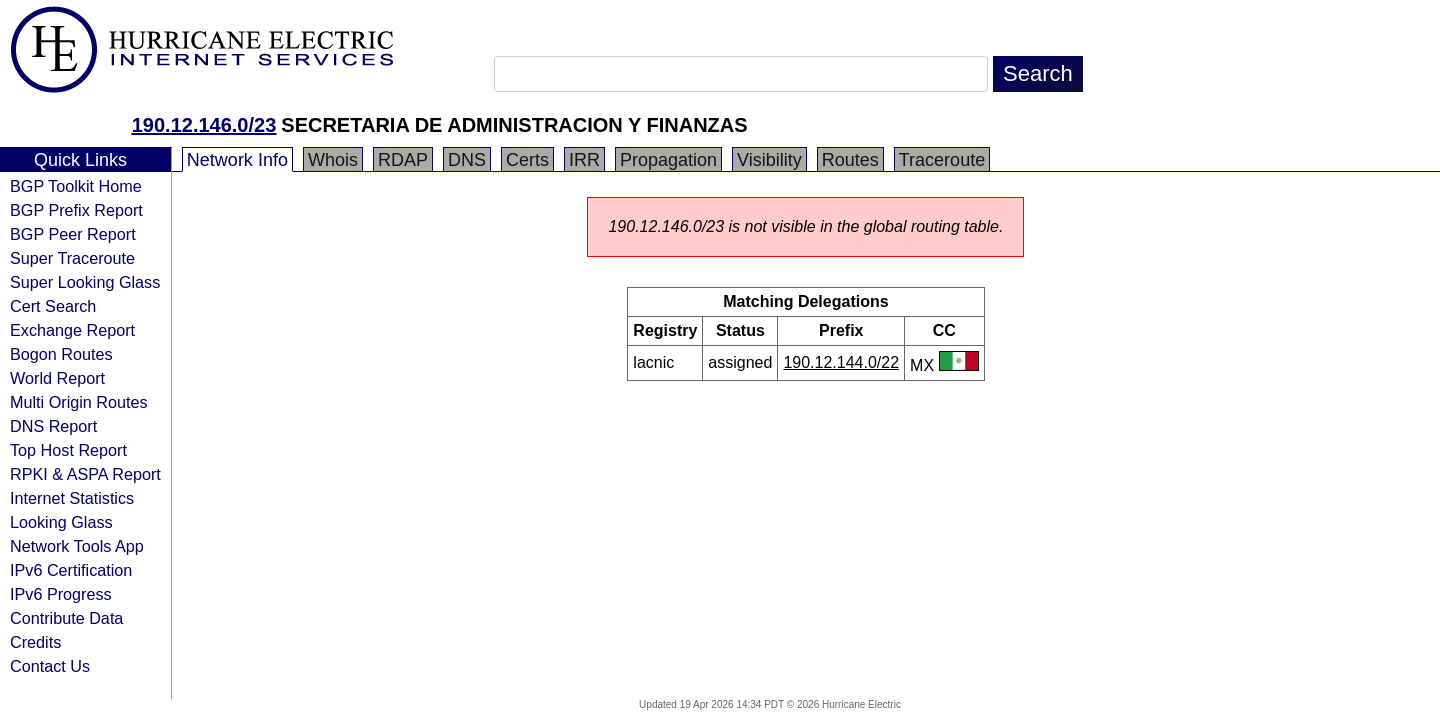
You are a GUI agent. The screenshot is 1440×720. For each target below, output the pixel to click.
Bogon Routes (61, 354)
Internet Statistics (72, 498)
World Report (57, 378)
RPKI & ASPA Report (85, 474)
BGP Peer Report (73, 234)
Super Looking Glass (85, 282)
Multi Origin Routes (79, 402)
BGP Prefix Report (76, 210)
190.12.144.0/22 (841, 362)
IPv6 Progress (61, 594)
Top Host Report (68, 450)
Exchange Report (72, 330)
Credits (35, 642)
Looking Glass (61, 522)
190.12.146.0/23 (204, 125)
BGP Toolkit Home (76, 186)
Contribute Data (66, 618)
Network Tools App (77, 546)
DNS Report (53, 426)
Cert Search (53, 306)
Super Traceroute (72, 258)
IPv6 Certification (71, 570)
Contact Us (50, 666)
